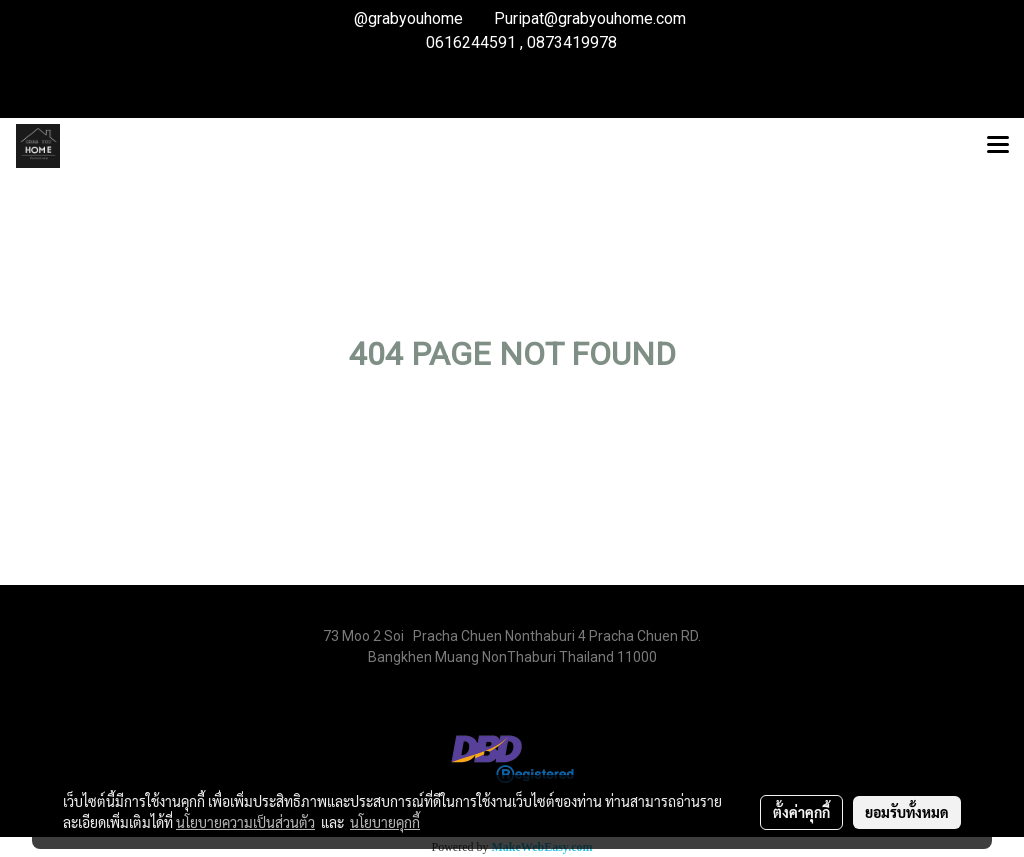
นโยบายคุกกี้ (385, 822)
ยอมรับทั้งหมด (907, 812)
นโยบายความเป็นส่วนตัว (245, 822)
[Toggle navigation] (998, 146)
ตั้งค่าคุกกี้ (801, 812)
